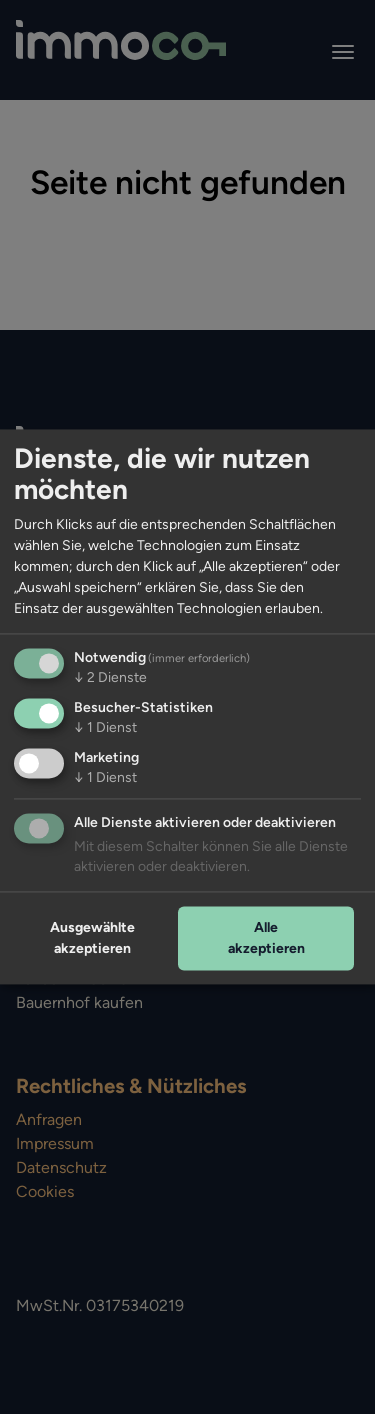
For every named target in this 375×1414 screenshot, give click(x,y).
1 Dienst (105, 728)
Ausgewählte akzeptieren (92, 938)
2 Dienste (110, 678)
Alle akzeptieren (266, 938)
